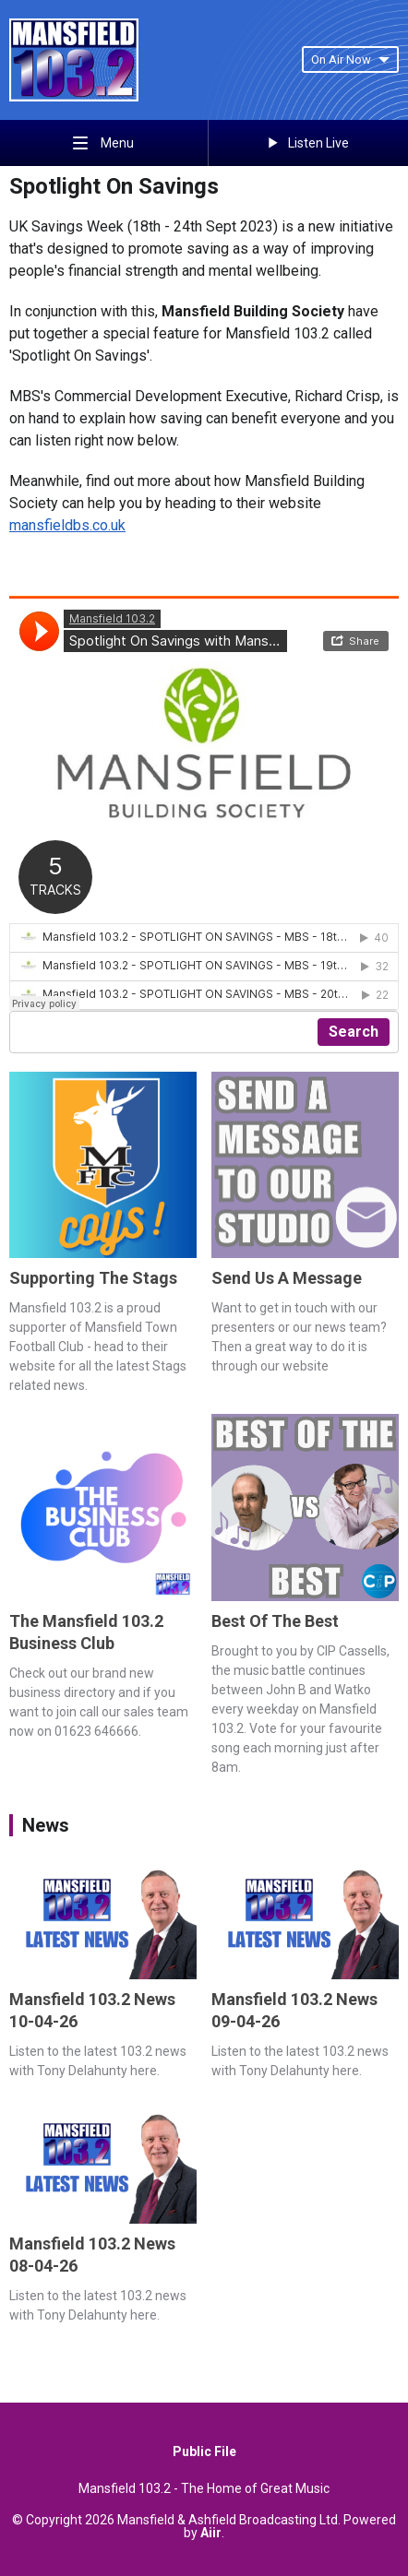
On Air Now (350, 59)
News (45, 1825)
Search (353, 1031)
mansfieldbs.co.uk (67, 525)
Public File (204, 2451)
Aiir (211, 2532)
